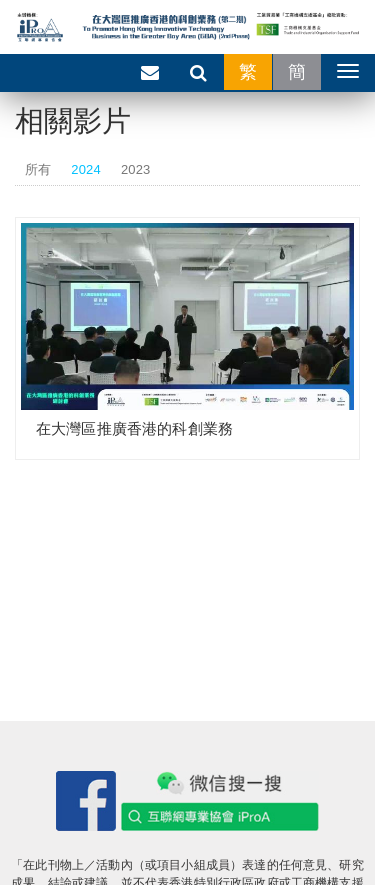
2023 (136, 169)
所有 (38, 169)
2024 (86, 169)
